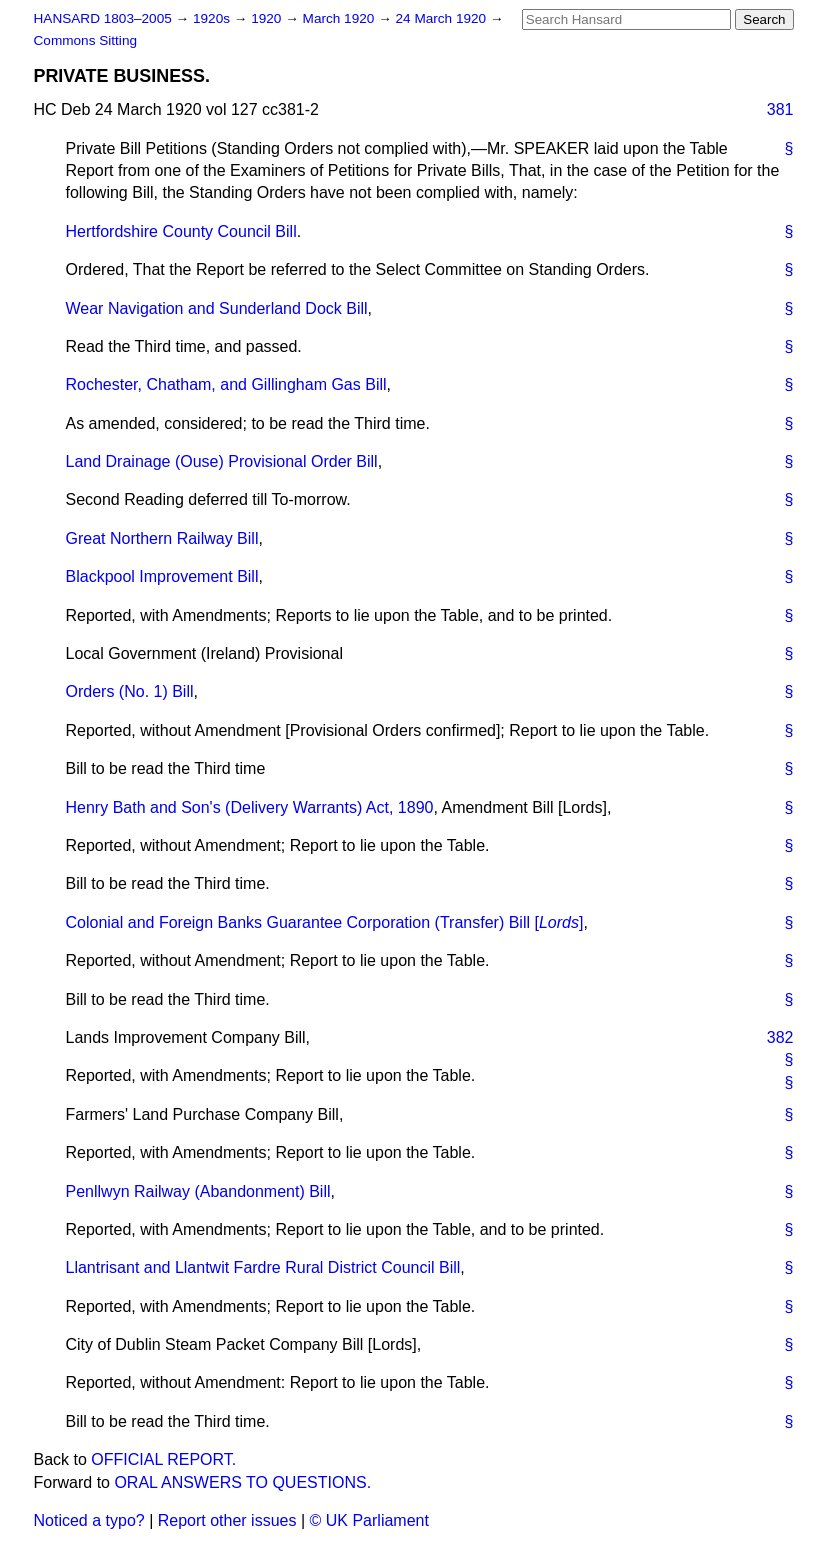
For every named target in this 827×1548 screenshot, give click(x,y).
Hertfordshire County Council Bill (181, 231)
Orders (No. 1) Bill (130, 691)
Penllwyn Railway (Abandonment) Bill (198, 1191)
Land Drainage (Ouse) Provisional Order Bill (222, 461)
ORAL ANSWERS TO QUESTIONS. (242, 1482)
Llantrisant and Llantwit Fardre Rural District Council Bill (263, 1267)
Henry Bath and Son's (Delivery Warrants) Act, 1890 (250, 807)
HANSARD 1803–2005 (103, 18)
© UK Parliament (369, 1520)
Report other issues (227, 1520)
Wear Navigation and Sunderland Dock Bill (217, 308)
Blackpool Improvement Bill (162, 576)
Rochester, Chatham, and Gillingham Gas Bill (226, 384)
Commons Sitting (86, 40)
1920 (268, 18)
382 (780, 1037)
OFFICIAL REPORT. (163, 1459)
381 (780, 109)
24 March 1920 (443, 18)
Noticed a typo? (89, 1520)
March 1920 (341, 18)
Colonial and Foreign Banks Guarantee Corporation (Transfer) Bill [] (325, 922)
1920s (213, 18)
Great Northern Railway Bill (162, 538)
